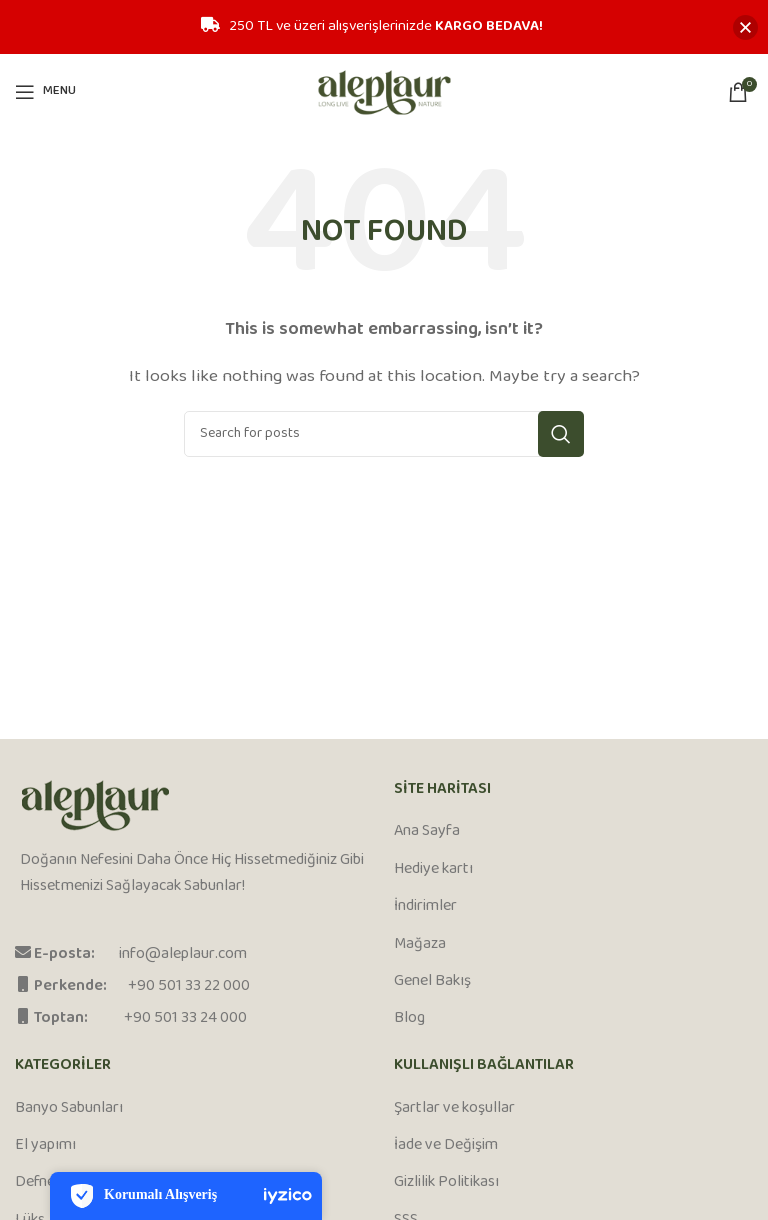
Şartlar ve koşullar (454, 1109)
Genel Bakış (432, 982)
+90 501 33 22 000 (189, 986)
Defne (35, 1183)
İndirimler (425, 907)
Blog (409, 1019)
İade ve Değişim (446, 1146)
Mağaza (420, 945)
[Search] (384, 434)
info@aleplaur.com (183, 954)
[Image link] (95, 806)
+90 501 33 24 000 (185, 1018)
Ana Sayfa (427, 832)
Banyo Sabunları (69, 1109)
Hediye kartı (433, 870)
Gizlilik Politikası (446, 1183)
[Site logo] (384, 91)
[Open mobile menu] (45, 92)
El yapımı (45, 1146)
